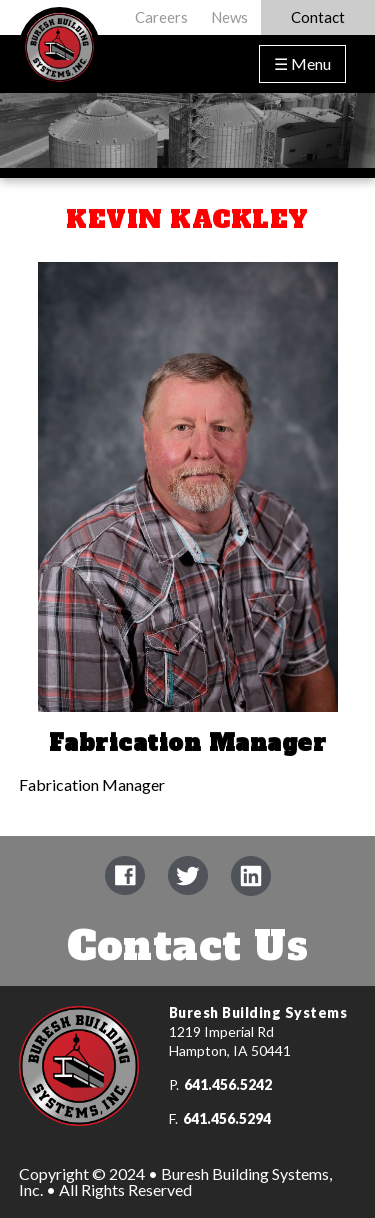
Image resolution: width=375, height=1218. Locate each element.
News (229, 17)
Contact (318, 17)
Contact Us (187, 946)
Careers (161, 17)
